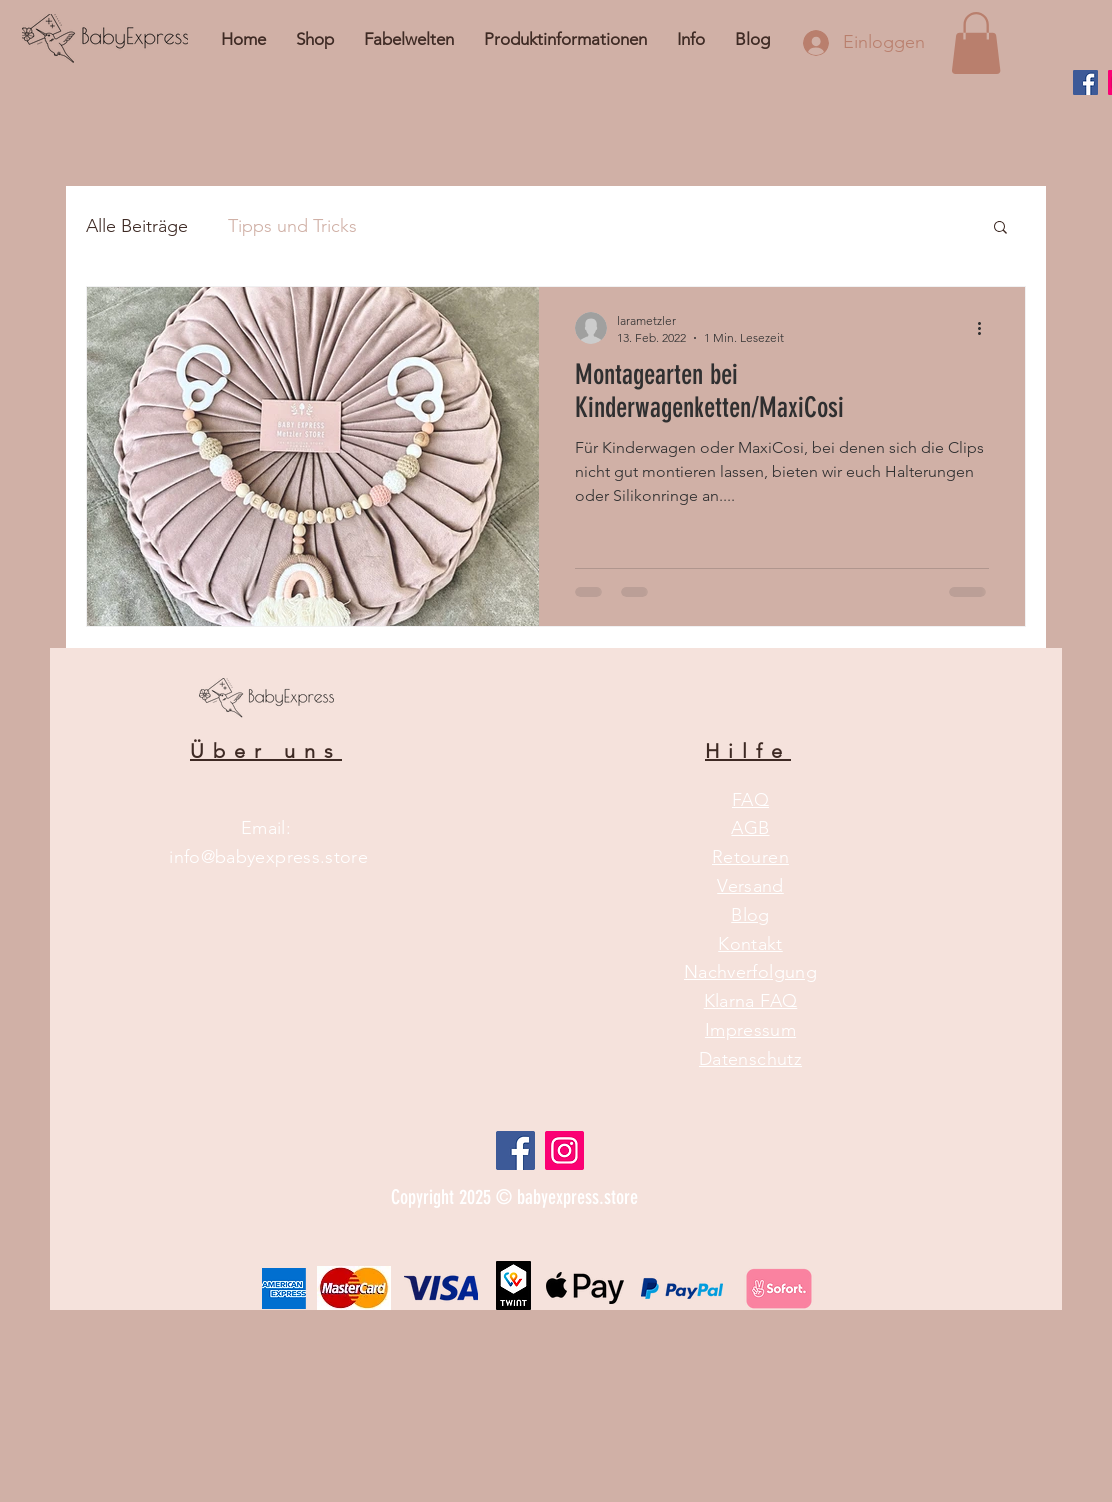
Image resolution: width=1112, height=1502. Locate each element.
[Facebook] (1085, 82)
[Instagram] (564, 1150)
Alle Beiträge (137, 226)
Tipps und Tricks (292, 226)
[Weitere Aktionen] (986, 328)
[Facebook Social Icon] (515, 1150)
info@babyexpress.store (268, 857)
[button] (691, 39)
